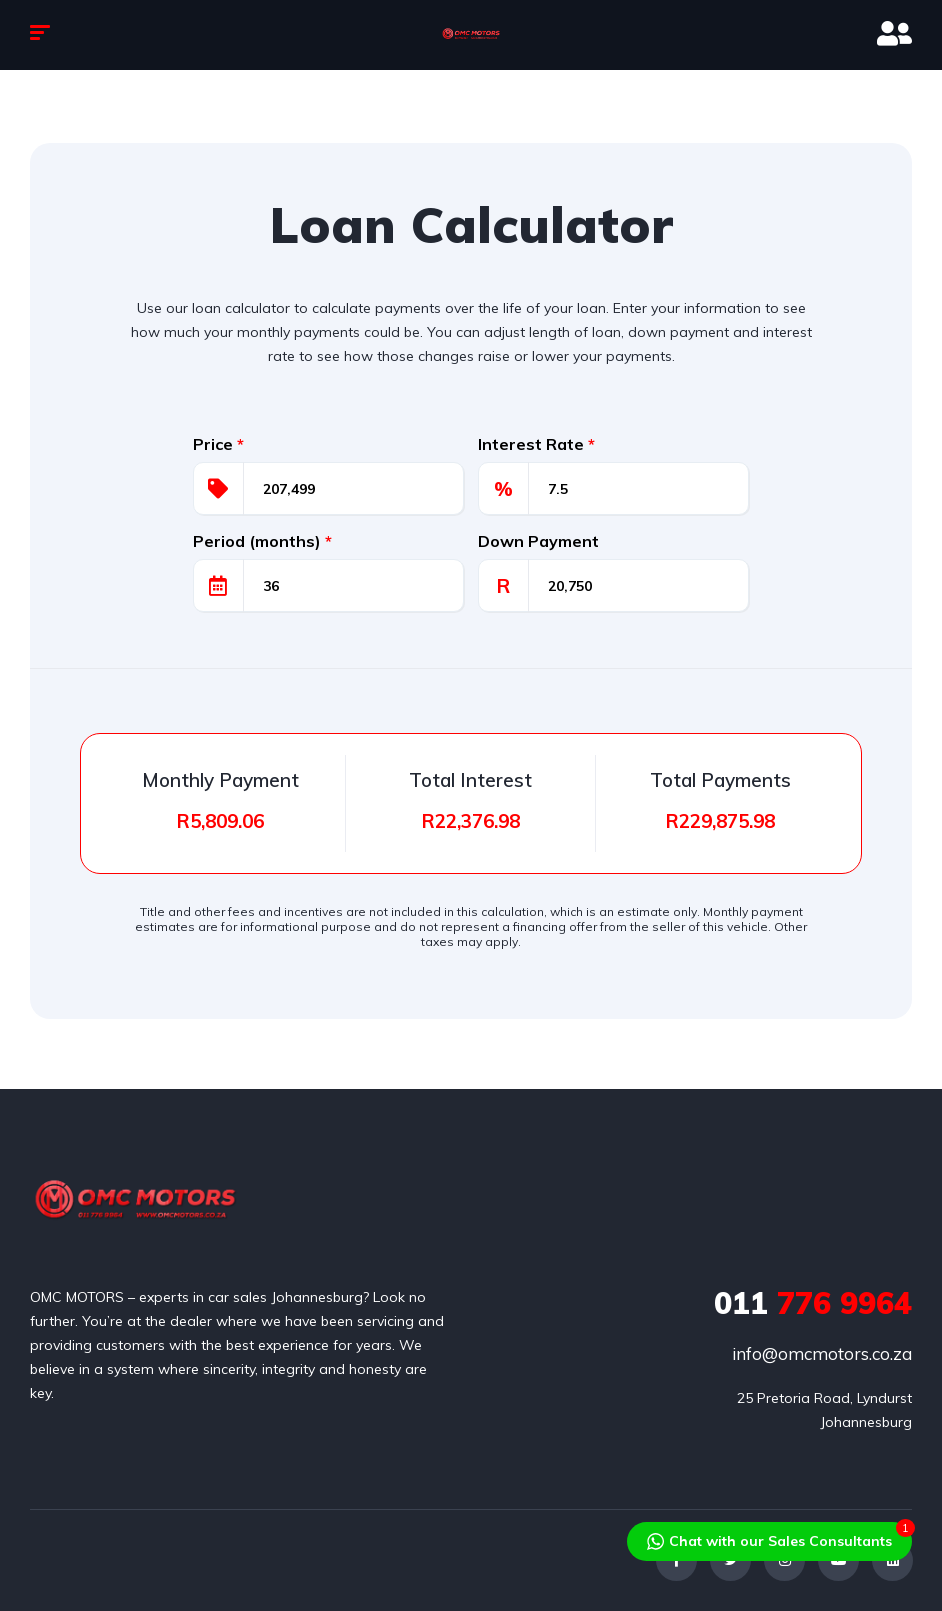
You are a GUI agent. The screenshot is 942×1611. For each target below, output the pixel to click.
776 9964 (813, 1303)
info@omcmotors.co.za (822, 1353)
